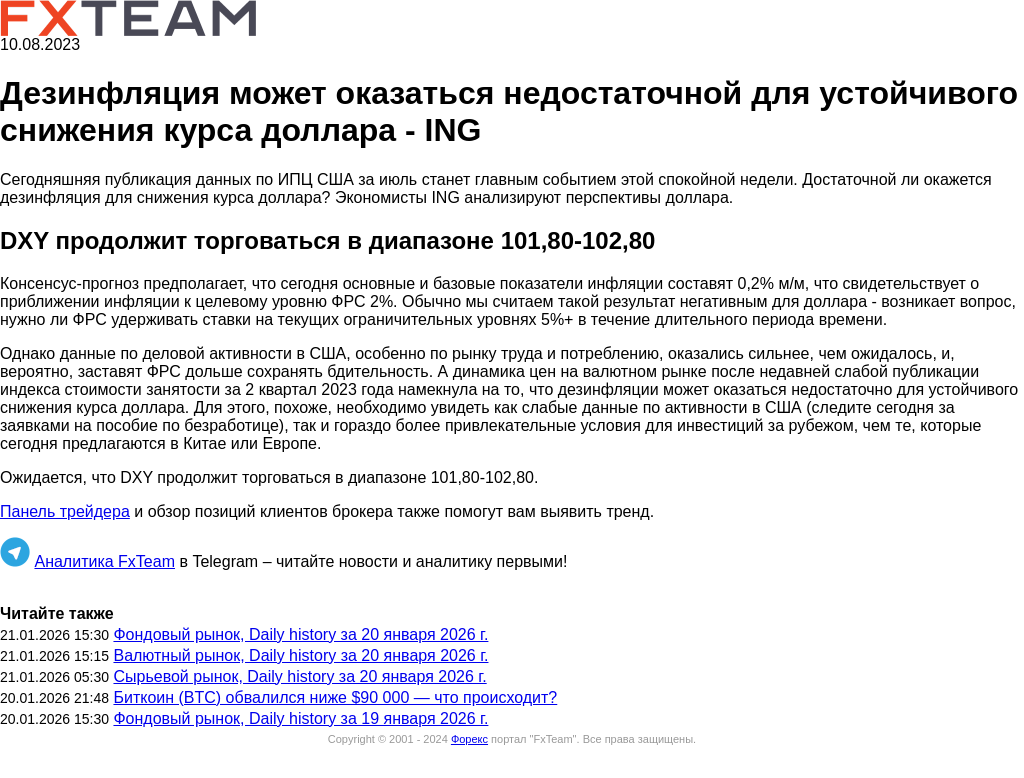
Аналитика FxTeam (104, 561)
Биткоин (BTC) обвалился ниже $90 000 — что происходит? (335, 697)
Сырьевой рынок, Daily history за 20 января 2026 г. (299, 676)
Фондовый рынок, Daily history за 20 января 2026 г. (300, 634)
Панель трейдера (65, 511)
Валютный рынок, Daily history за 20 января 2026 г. (300, 655)
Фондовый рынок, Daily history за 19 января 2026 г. (300, 718)
